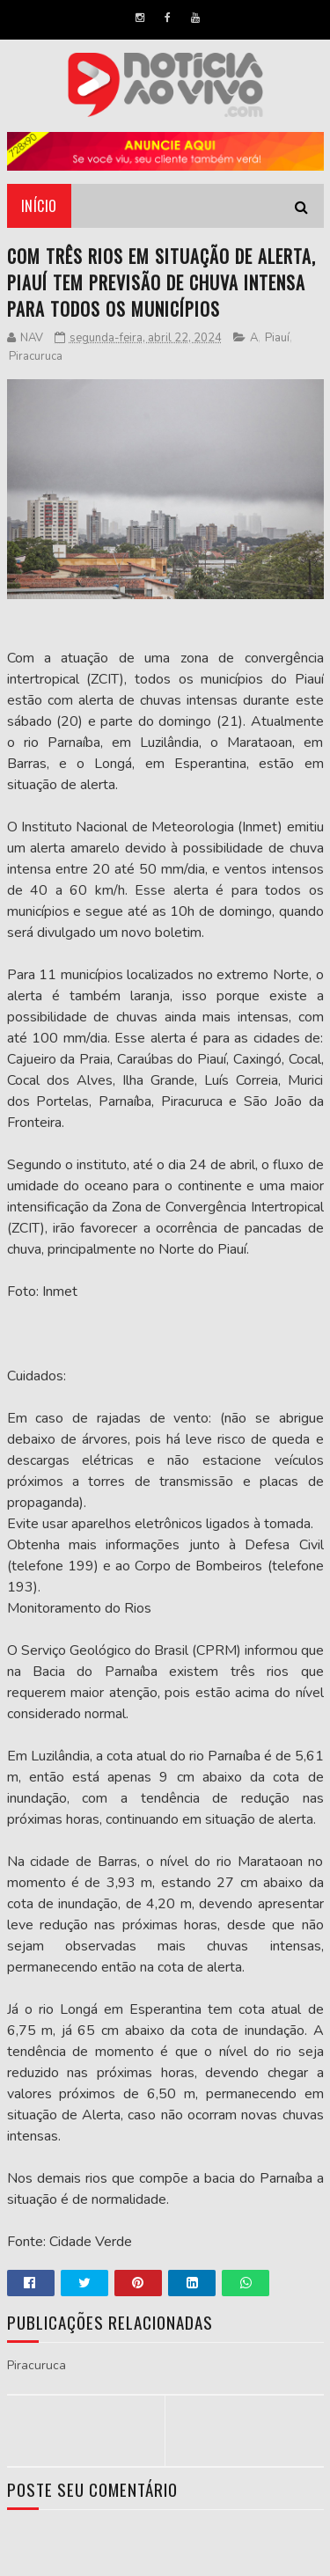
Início (39, 205)
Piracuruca (35, 356)
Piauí (277, 338)
